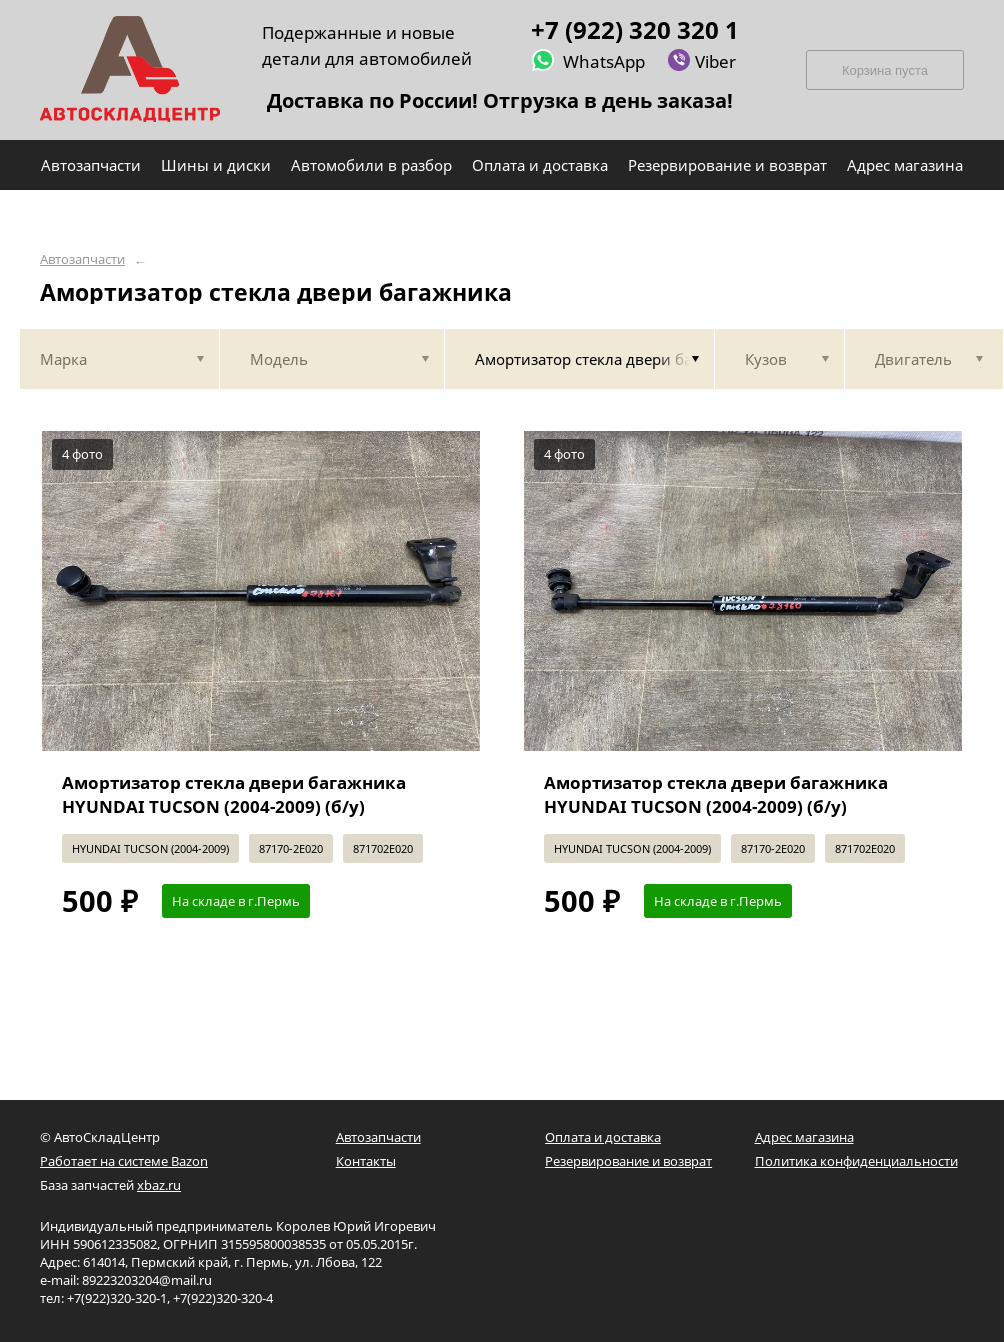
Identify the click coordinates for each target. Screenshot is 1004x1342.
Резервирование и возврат (628, 1161)
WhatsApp (588, 60)
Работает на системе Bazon (124, 1161)
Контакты (366, 1161)
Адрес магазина (804, 1137)
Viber (701, 60)
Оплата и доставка (603, 1137)
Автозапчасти (82, 259)
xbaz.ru (159, 1185)
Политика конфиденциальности (856, 1161)
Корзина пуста (885, 70)
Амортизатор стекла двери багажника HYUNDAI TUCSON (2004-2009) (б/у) (234, 794)
